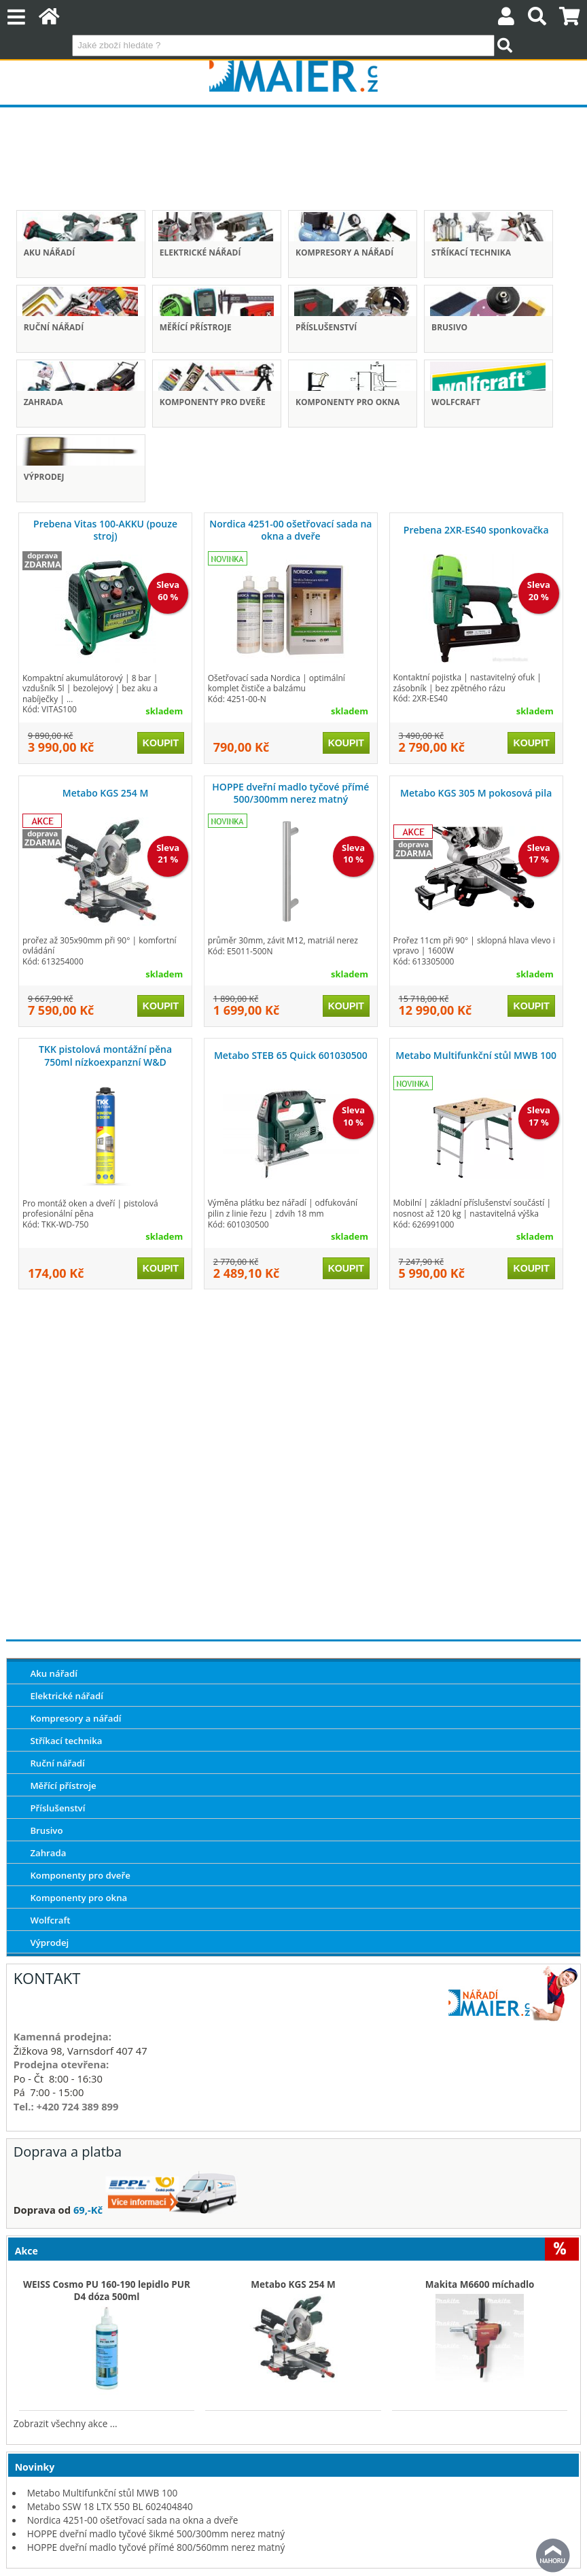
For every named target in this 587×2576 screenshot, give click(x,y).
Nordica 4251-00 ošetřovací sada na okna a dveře (290, 529)
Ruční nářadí (54, 327)
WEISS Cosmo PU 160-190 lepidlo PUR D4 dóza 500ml (106, 2290)
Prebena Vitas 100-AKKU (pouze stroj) (105, 529)
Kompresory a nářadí (344, 252)
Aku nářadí (49, 252)
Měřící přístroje (196, 327)
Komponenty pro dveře (213, 402)
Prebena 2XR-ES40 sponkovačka (476, 529)
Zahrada (43, 402)
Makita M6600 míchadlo (480, 2284)
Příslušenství (326, 327)
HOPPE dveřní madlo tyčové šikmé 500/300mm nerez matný (156, 2533)
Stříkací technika (471, 252)
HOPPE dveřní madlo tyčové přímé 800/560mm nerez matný (156, 2547)
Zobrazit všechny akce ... (66, 2423)
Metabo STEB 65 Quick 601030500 (291, 1055)
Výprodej (44, 477)
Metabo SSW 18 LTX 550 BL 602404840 (110, 2506)
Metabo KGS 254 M (106, 792)
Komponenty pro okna (347, 402)
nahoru (553, 2556)
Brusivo (449, 327)
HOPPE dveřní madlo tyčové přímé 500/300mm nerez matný (290, 792)
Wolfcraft (455, 402)
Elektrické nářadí (200, 252)
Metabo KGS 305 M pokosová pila (476, 792)
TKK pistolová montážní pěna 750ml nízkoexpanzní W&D (105, 1055)
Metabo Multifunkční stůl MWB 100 (475, 1055)
